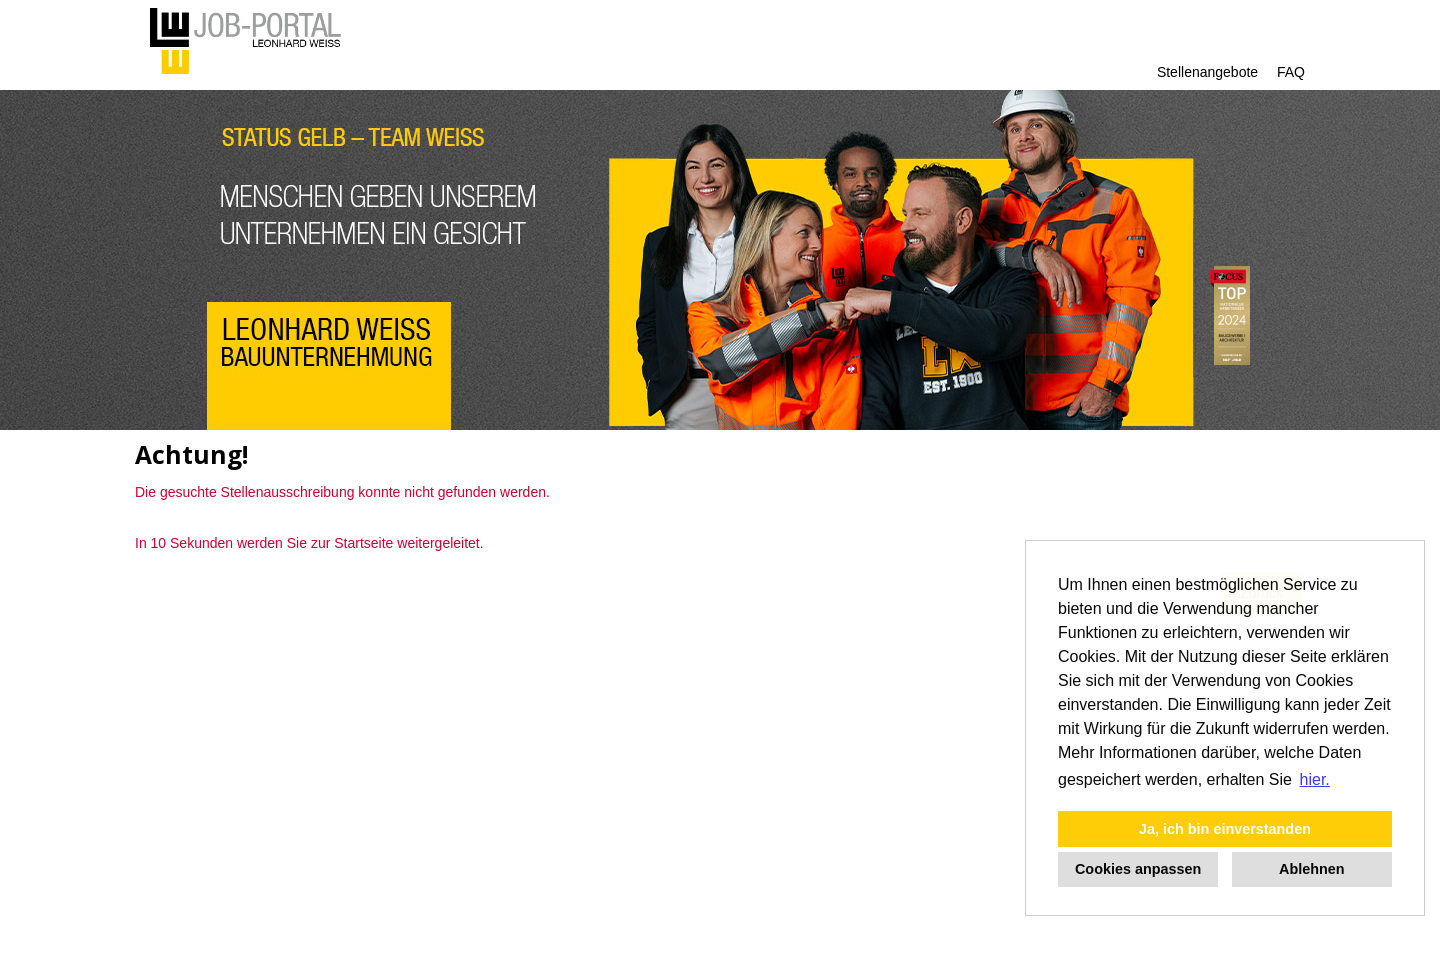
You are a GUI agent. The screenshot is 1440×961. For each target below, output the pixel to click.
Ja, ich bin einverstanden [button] (1225, 829)
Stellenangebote (1207, 72)
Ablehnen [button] (1312, 869)
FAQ (1291, 72)
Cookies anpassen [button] (1138, 869)
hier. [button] (1315, 779)
